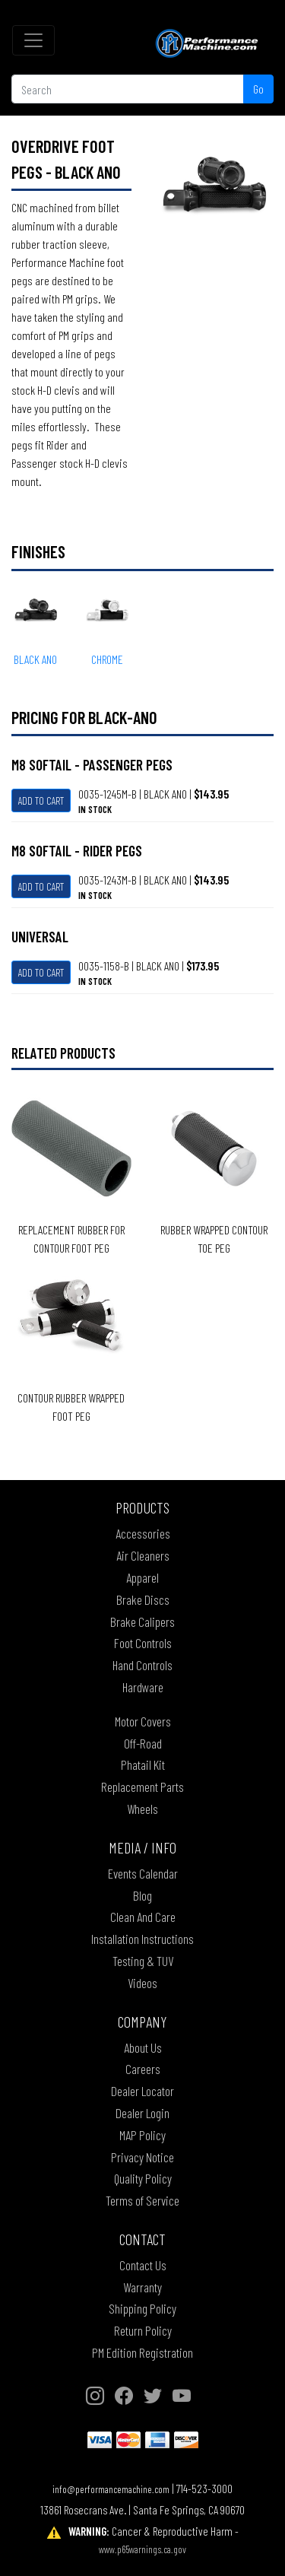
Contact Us (142, 2265)
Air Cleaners (142, 1555)
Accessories (143, 1533)
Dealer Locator (142, 2090)
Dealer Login (142, 2112)
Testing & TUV (142, 1960)
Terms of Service (142, 2200)
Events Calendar (143, 1873)
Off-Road (143, 1743)
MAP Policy (142, 2134)
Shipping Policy (142, 2308)
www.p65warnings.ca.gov (142, 2549)
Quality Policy (143, 2178)
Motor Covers (143, 1721)
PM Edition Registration (142, 2352)
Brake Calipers (142, 1621)
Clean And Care (143, 1916)
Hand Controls (142, 1664)
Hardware (142, 1687)
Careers (142, 2068)
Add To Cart (41, 800)
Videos (142, 1982)
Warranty (142, 2287)
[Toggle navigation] (33, 40)
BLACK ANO (35, 659)
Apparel (142, 1577)
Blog (142, 1895)
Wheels (142, 1808)
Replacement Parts (142, 1786)
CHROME (107, 659)
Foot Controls (143, 1642)
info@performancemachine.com (110, 2488)
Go (258, 88)
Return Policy (143, 2330)
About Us (143, 2047)
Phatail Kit (143, 1764)
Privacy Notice (142, 2157)
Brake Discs (142, 1599)
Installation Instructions (142, 1938)
